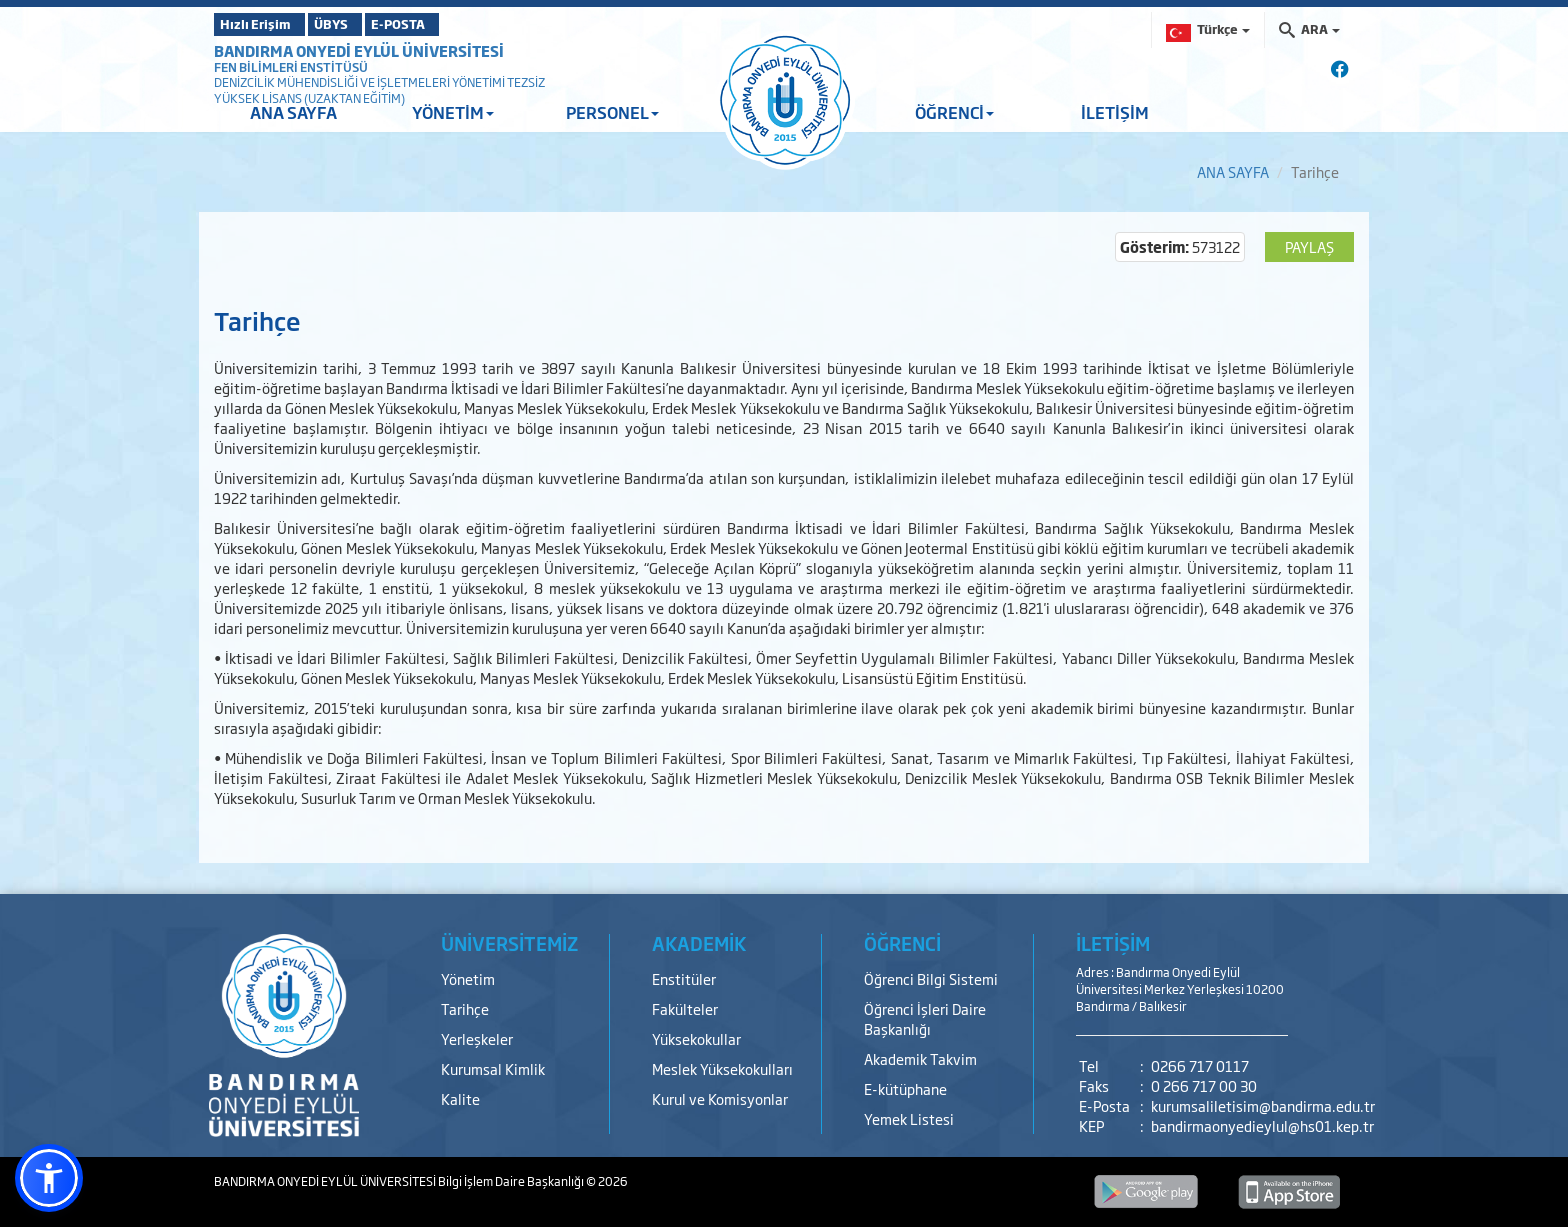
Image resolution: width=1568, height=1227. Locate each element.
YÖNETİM (453, 112)
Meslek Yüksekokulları (722, 1068)
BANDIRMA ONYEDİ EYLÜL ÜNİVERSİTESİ (359, 50)
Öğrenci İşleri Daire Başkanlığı (925, 1018)
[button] (49, 1178)
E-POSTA (454, 24)
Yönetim (468, 978)
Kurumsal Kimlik (493, 1068)
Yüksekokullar (696, 1038)
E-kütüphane (905, 1088)
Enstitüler (684, 978)
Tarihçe (465, 1008)
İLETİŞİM (1115, 112)
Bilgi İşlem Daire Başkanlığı (512, 1181)
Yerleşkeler (477, 1038)
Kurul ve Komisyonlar (720, 1098)
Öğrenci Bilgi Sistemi (931, 978)
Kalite (460, 1098)
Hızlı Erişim (263, 24)
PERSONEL (612, 112)
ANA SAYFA (293, 112)
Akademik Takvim (920, 1058)
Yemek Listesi (909, 1118)
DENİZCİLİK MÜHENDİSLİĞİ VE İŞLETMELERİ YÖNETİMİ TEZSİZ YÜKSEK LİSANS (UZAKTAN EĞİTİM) (379, 90)
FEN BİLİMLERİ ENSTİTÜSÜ (291, 67)
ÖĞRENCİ (954, 112)
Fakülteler (685, 1008)
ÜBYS (361, 24)
